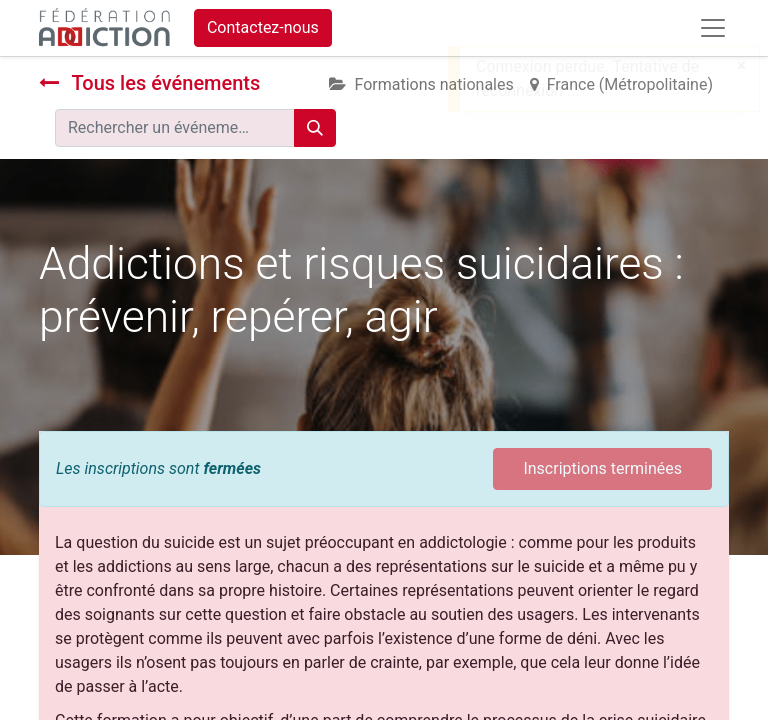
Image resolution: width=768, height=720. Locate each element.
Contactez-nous (263, 27)
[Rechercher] (315, 128)
